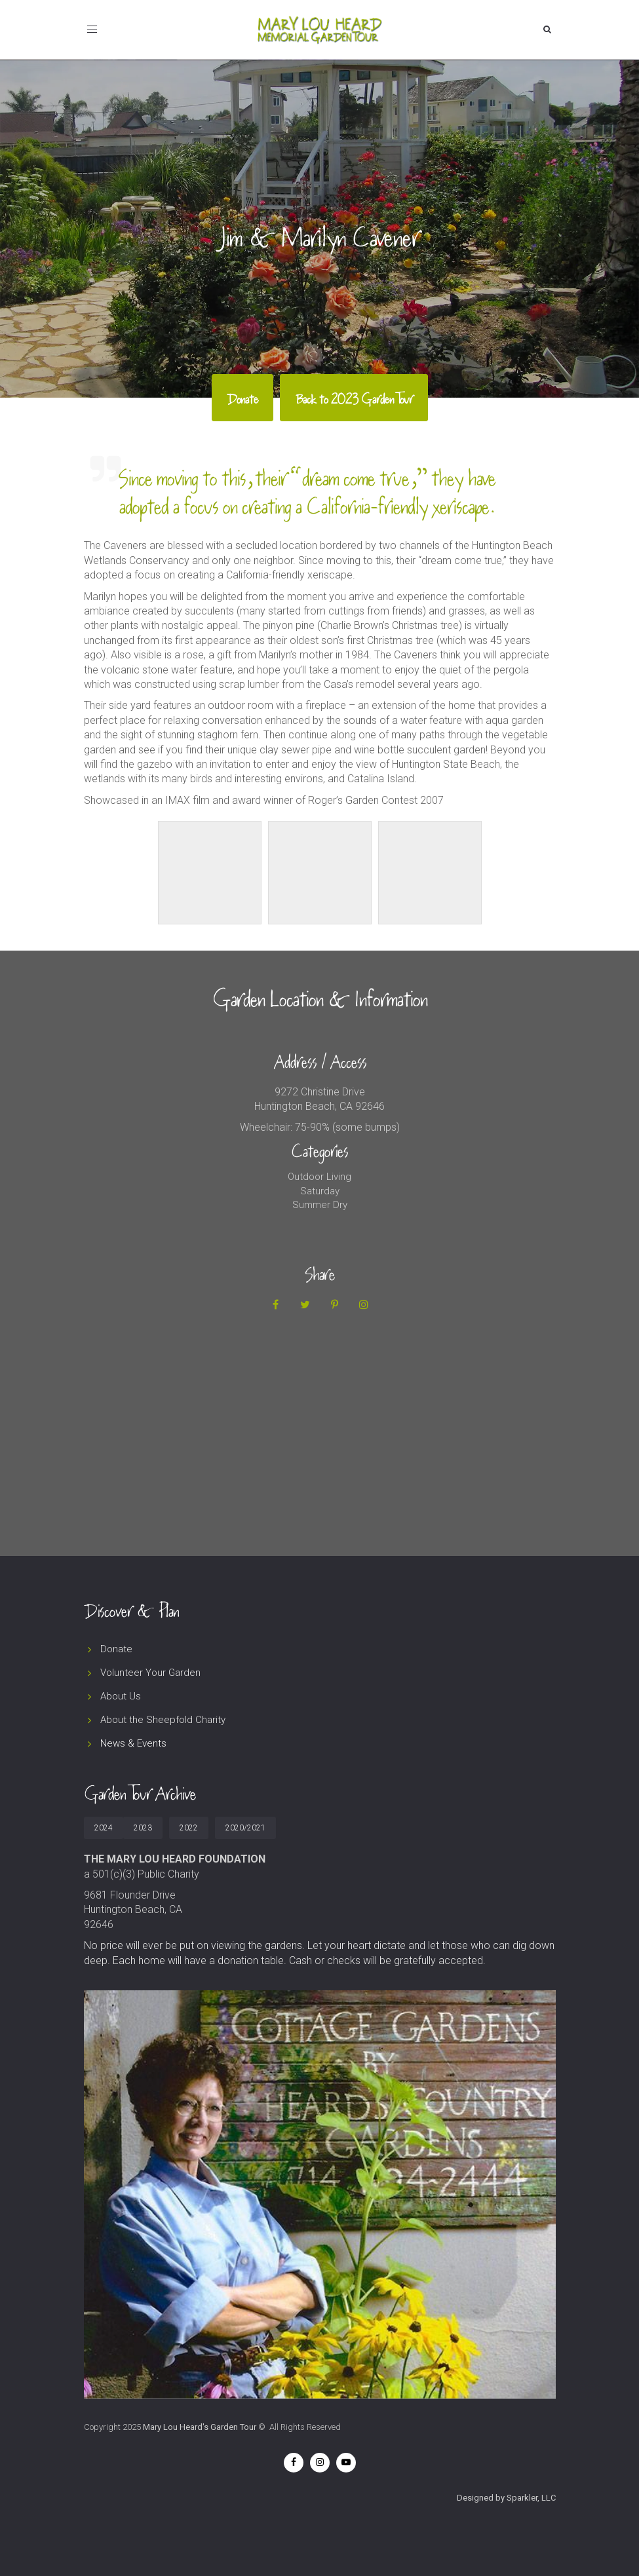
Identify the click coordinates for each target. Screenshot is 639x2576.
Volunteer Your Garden (150, 1672)
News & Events (133, 1743)
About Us (120, 1696)
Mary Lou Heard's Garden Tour (199, 2427)
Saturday (319, 1191)
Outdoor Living (319, 1177)
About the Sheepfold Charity (162, 1720)
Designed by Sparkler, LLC (506, 2498)
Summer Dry (319, 1205)
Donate (116, 1649)
